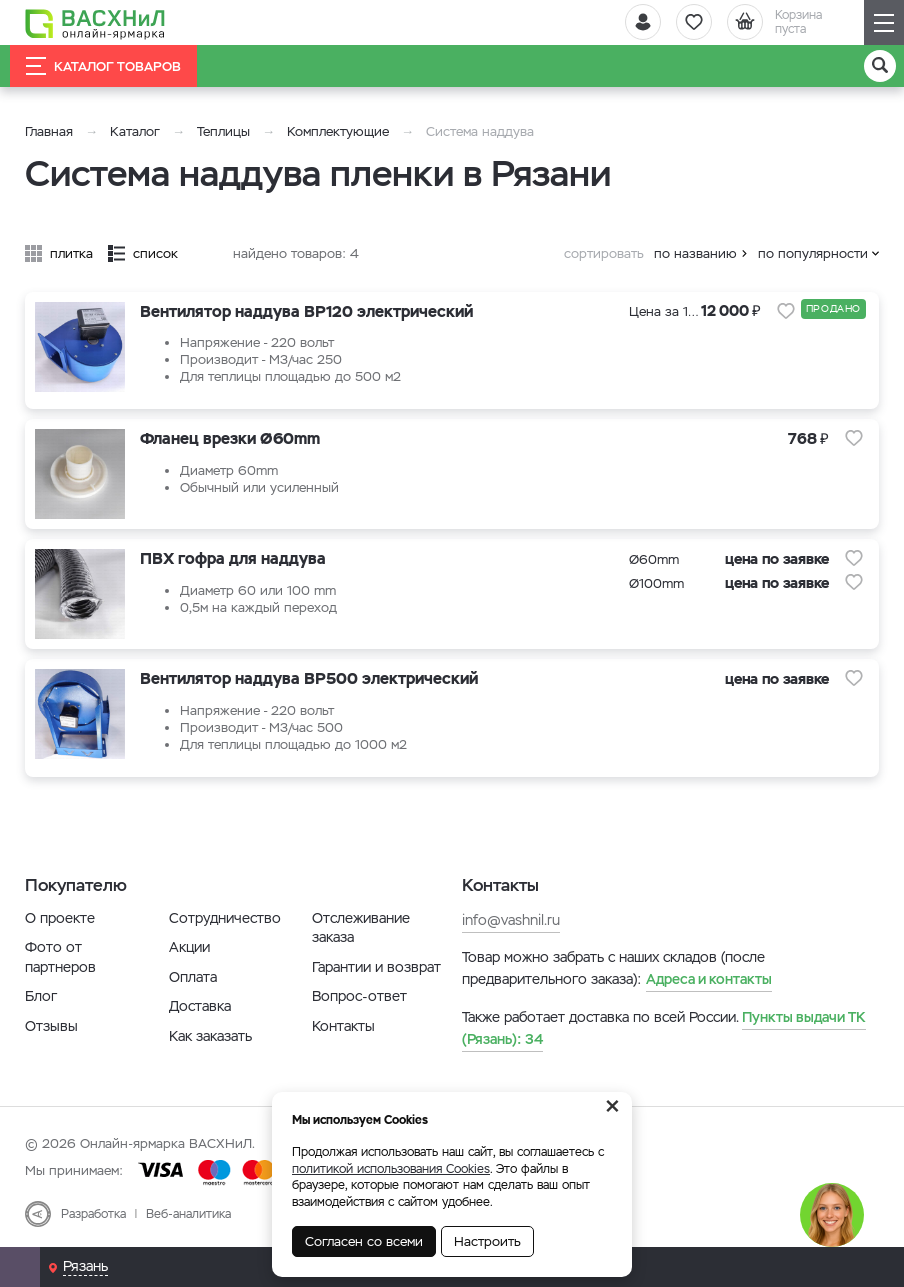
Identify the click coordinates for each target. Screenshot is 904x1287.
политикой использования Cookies (391, 1169)
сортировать (604, 253)
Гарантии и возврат (376, 967)
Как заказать (210, 1036)
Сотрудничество (225, 918)
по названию (695, 253)
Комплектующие (338, 131)
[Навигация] (884, 22)
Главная (49, 131)
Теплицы (225, 131)
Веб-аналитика (188, 1214)
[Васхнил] (95, 23)
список (155, 253)
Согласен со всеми (364, 1241)
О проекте (60, 918)
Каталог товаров (103, 66)
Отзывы (51, 1026)
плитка (71, 253)
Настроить (487, 1241)
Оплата (193, 977)
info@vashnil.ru (511, 920)
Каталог (135, 131)
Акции (189, 947)
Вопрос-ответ (359, 996)
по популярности (813, 253)
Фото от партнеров (60, 957)
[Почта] (20, 1267)
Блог (41, 996)
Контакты (343, 1026)
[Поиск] (880, 66)
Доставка (200, 1006)
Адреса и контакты (709, 979)
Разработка (93, 1214)
